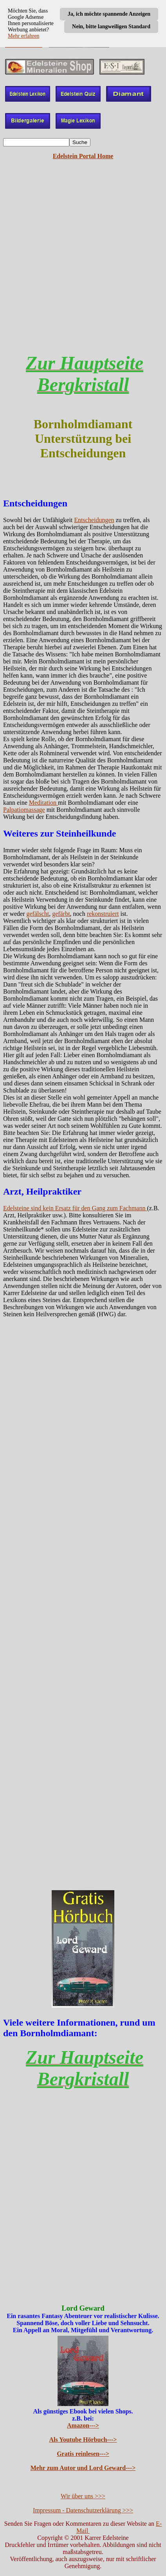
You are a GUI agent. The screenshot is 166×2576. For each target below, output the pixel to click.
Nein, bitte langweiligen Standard (111, 26)
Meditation (43, 802)
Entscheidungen (94, 520)
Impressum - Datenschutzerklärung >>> (83, 2510)
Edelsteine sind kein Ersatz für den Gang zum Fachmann (75, 1208)
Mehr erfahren (23, 36)
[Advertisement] (83, 262)
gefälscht (38, 913)
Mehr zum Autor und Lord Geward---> (83, 2468)
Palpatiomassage (24, 809)
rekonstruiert (103, 913)
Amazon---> (83, 2425)
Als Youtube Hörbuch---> (83, 2439)
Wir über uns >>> (83, 2496)
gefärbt (61, 913)
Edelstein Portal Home (83, 156)
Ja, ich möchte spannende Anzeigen (109, 14)
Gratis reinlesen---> (83, 2453)
